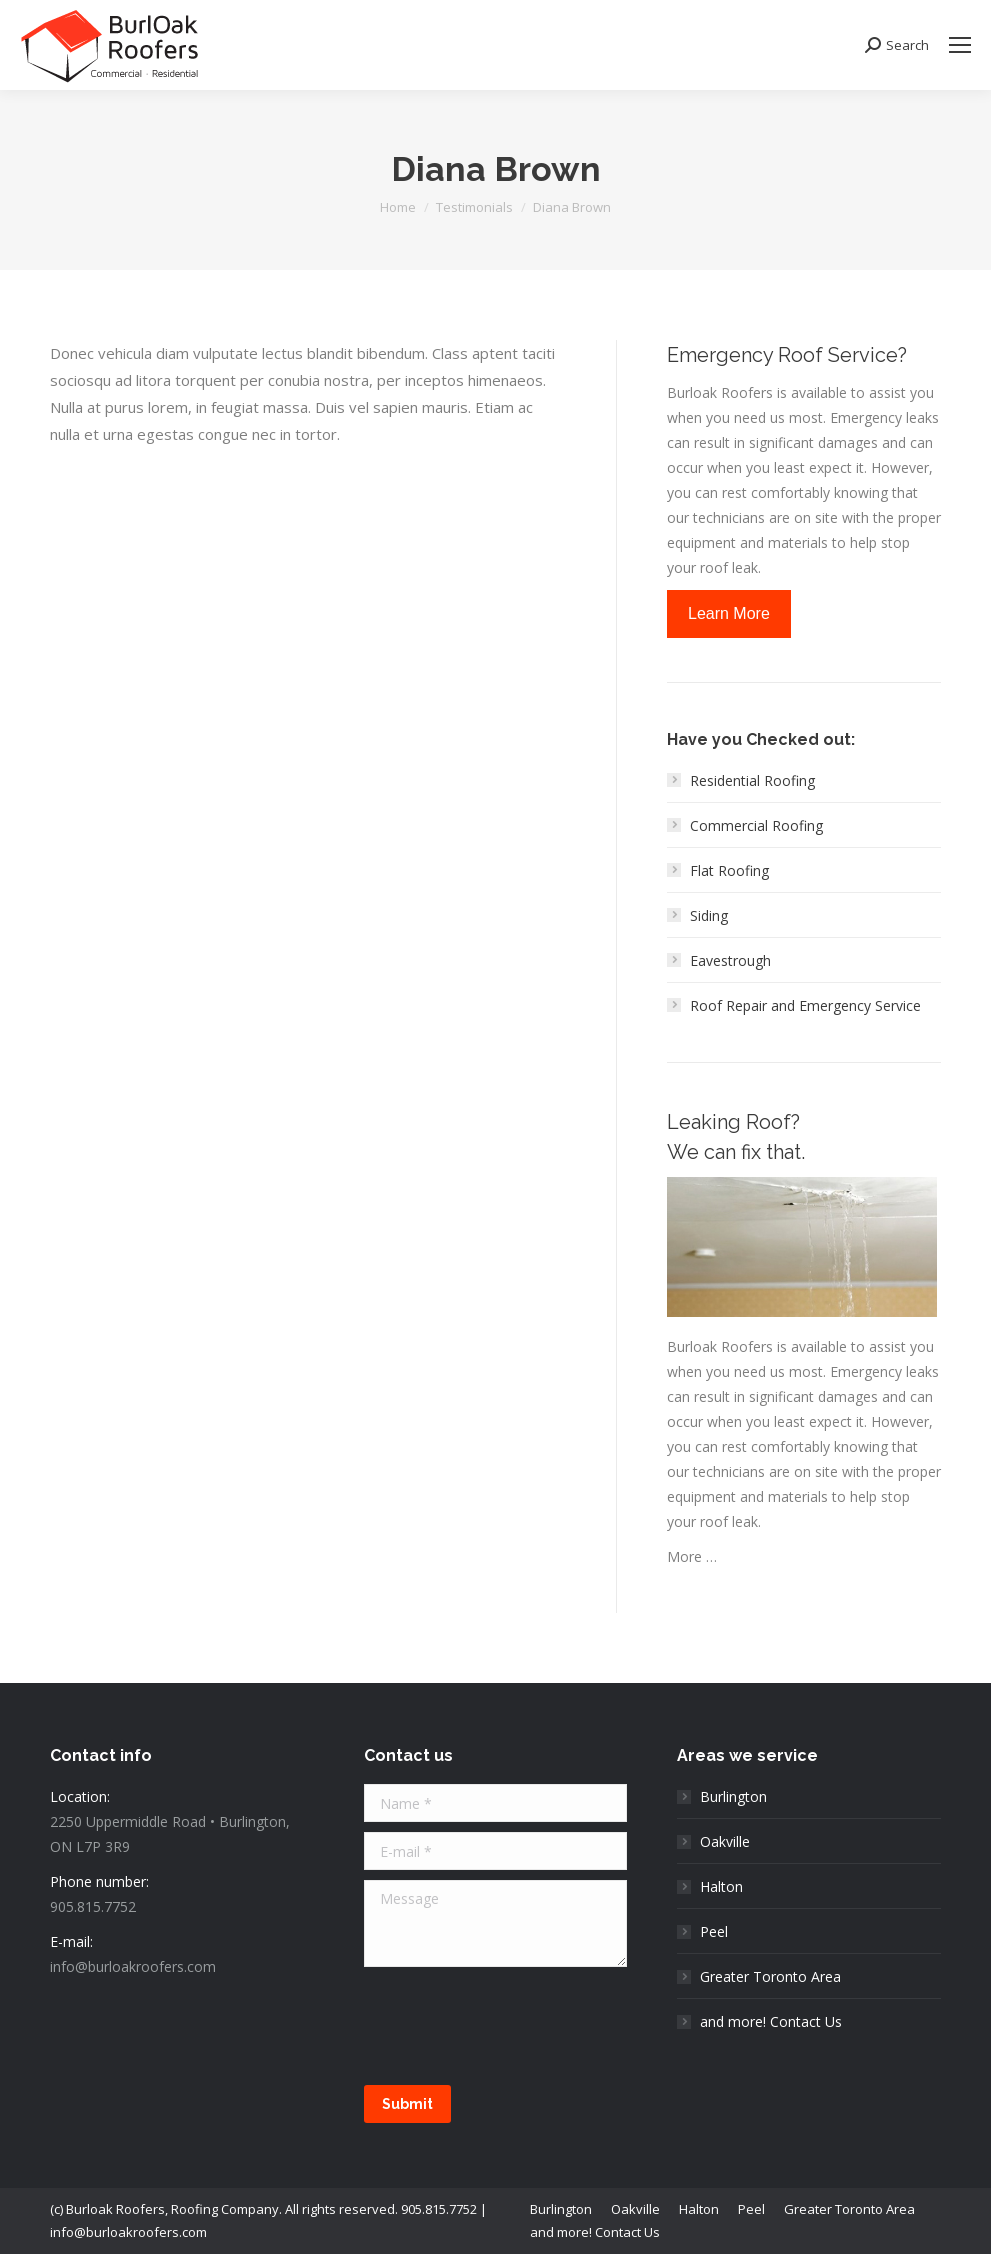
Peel (714, 1931)
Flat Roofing (729, 870)
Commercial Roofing (756, 825)
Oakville (725, 1841)
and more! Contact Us (771, 2021)
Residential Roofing (752, 780)
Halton (721, 1886)
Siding (709, 915)
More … (692, 1556)
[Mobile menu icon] (960, 45)
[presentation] (516, 2026)
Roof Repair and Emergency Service (805, 1005)
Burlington (733, 1796)
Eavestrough (730, 960)
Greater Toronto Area (770, 1976)
